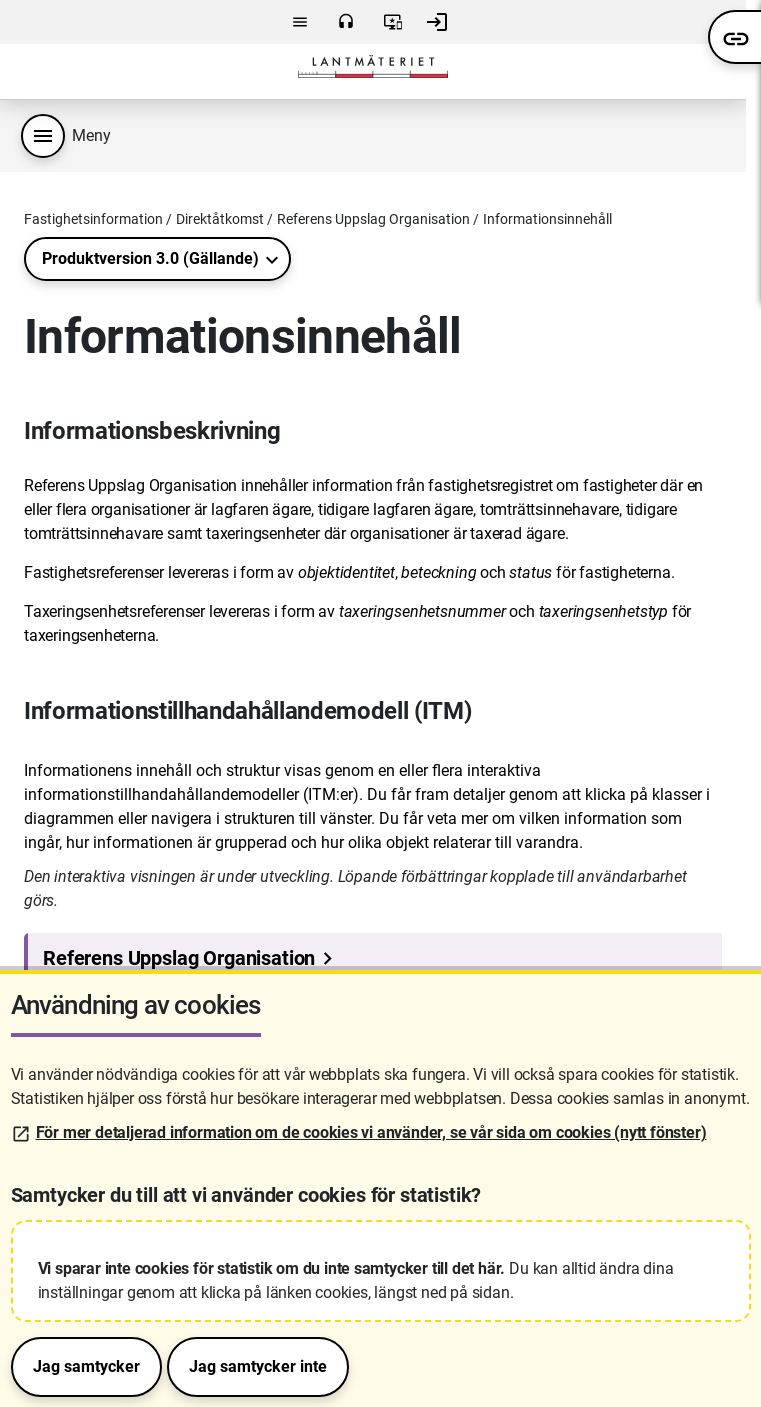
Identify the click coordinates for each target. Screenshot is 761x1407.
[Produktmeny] (43, 136)
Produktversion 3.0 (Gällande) (150, 258)
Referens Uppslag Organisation (373, 219)
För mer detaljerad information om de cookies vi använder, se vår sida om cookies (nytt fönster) (371, 1132)
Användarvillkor (393, 22)
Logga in (437, 22)
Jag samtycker (86, 1366)
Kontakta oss (346, 22)
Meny (300, 22)
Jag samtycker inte (258, 1366)
